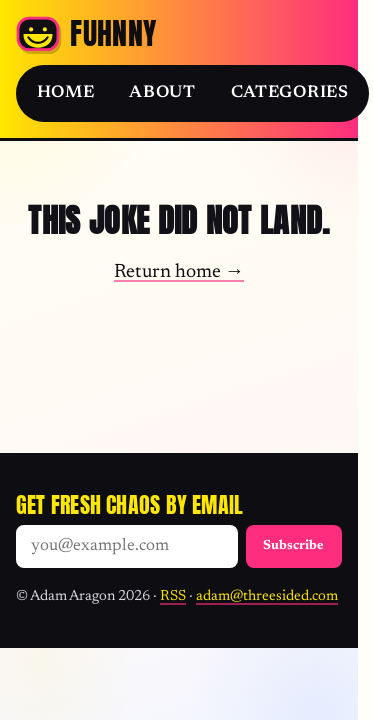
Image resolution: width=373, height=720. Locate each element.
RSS (173, 596)
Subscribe (293, 546)
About (162, 93)
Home (66, 93)
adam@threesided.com (267, 596)
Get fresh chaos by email (129, 505)
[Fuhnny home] (86, 34)
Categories (290, 93)
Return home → (179, 272)
